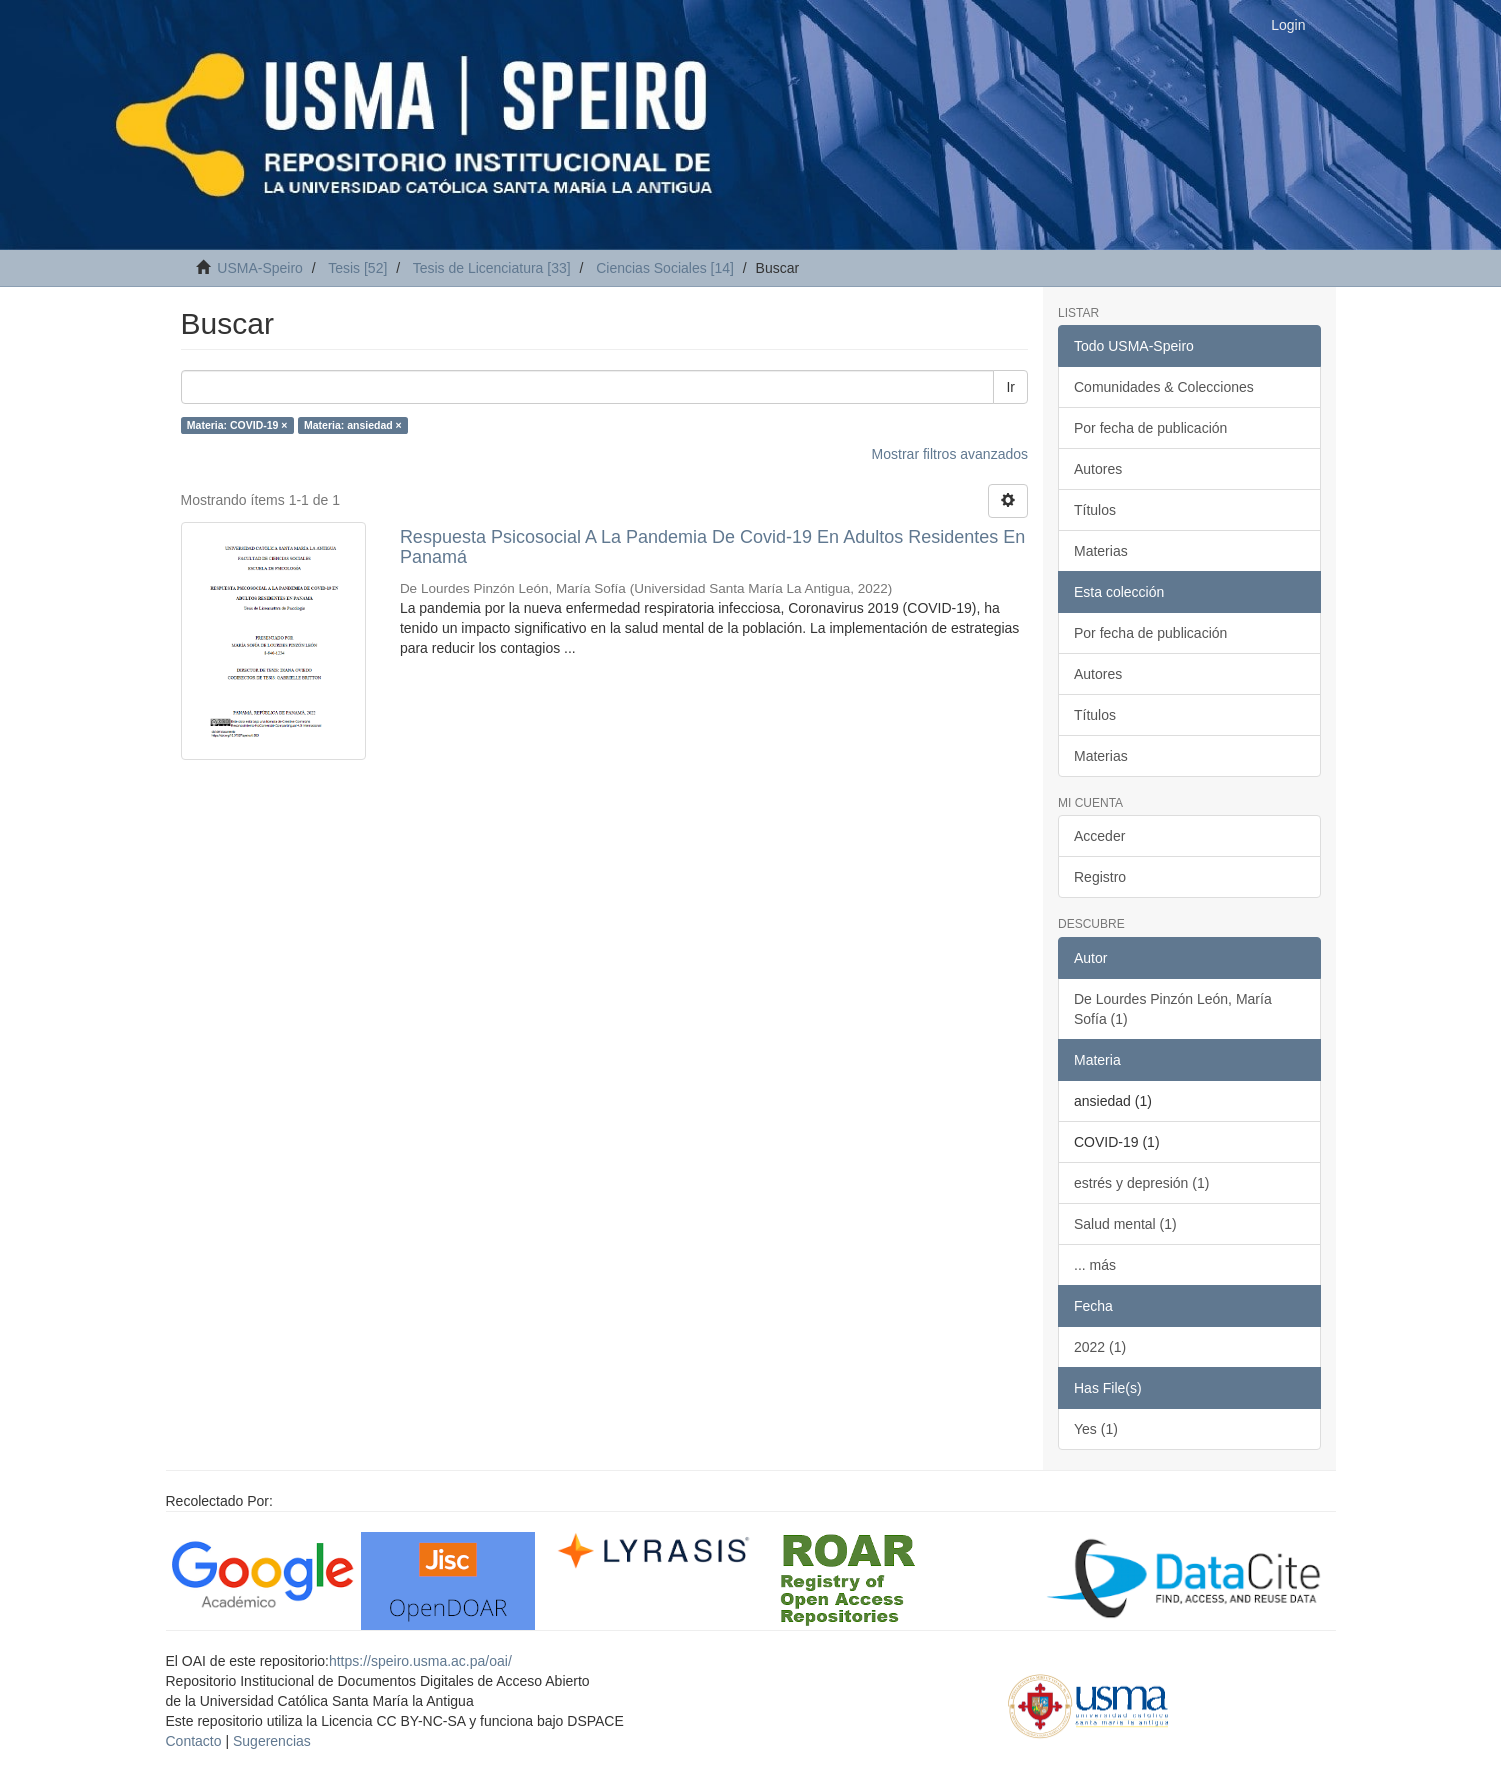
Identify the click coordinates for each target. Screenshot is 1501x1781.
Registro (1100, 877)
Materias (1101, 551)
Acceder (1099, 836)
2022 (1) (1100, 1347)
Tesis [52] (357, 268)
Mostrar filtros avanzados (950, 454)
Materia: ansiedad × (353, 425)
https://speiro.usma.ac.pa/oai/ (420, 1661)
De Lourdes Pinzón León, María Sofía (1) (1173, 1009)
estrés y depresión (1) (1141, 1183)
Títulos (1095, 510)
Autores (1098, 469)
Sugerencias (272, 1741)
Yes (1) (1096, 1429)
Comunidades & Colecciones (1164, 387)
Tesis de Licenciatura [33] (492, 268)
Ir (1010, 387)
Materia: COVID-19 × (237, 425)
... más (1095, 1265)
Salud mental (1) (1125, 1224)
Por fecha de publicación (1150, 428)
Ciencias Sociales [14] (665, 268)
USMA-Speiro (260, 268)
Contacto (194, 1741)
